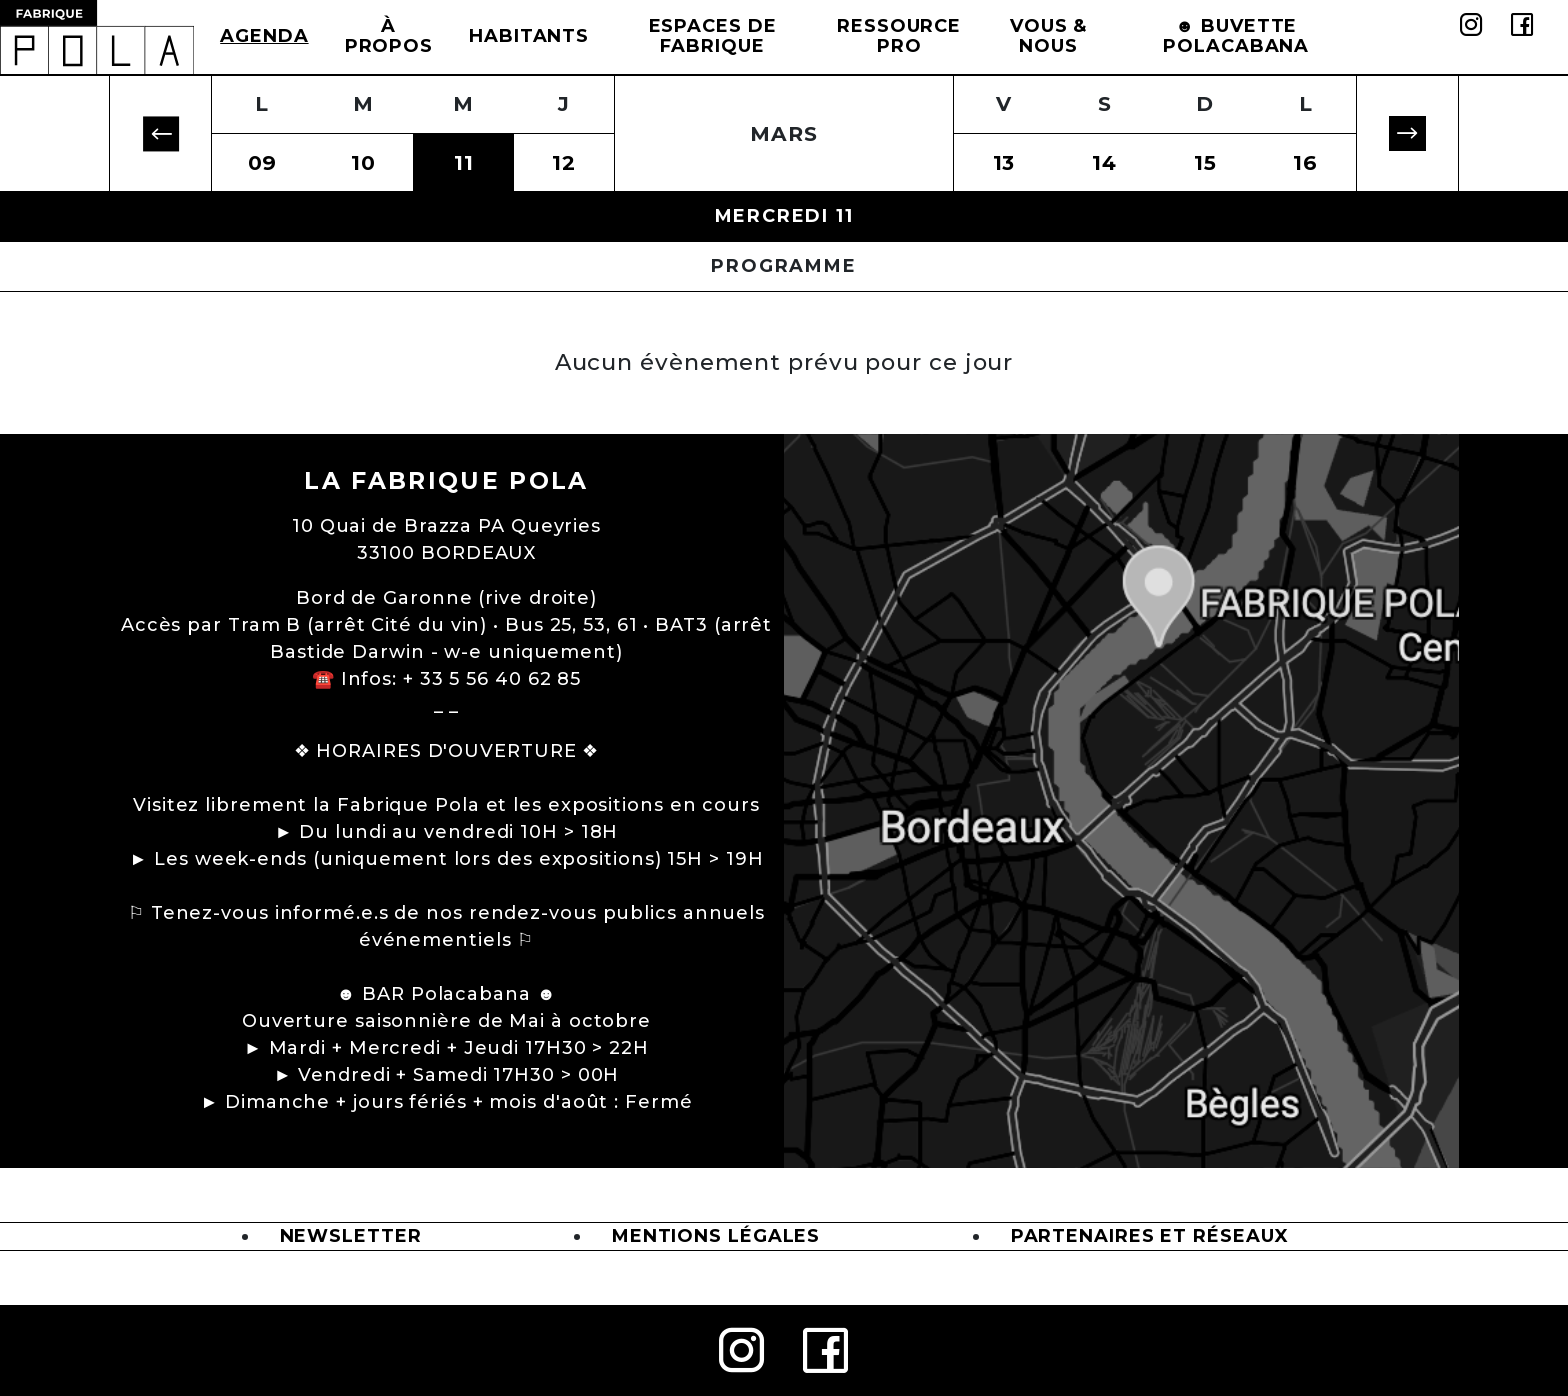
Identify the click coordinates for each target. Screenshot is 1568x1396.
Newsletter (351, 1236)
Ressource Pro (899, 36)
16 (1305, 162)
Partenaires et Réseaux (1150, 1236)
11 (464, 162)
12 (564, 162)
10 (363, 162)
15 (1205, 162)
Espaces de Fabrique (713, 36)
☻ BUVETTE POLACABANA (1236, 36)
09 (263, 162)
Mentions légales (716, 1236)
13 (1004, 162)
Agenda (264, 36)
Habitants (529, 36)
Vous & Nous (1048, 36)
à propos (389, 36)
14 (1104, 162)
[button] (160, 133)
